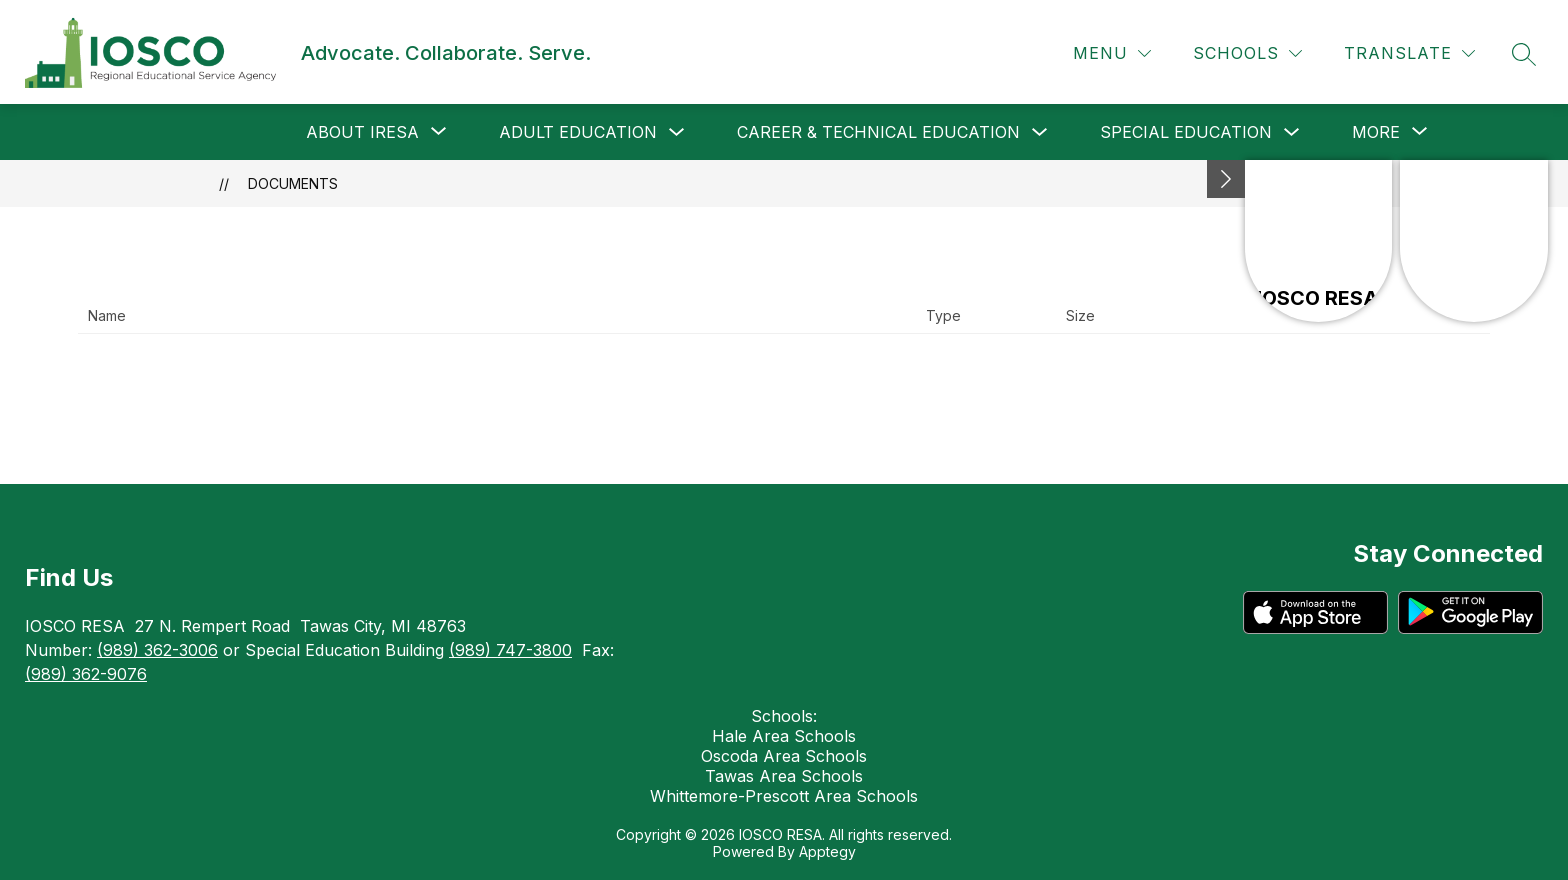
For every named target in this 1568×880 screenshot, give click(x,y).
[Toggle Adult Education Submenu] (677, 132)
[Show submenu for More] (1376, 132)
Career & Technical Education (878, 132)
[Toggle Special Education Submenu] (1292, 132)
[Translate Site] (1409, 53)
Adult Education (578, 132)
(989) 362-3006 (157, 650)
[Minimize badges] (1226, 179)
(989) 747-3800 (510, 650)
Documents (293, 183)
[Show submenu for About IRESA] (362, 132)
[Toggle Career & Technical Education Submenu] (1040, 132)
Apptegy (827, 851)
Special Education (1186, 132)
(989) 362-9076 (86, 674)
